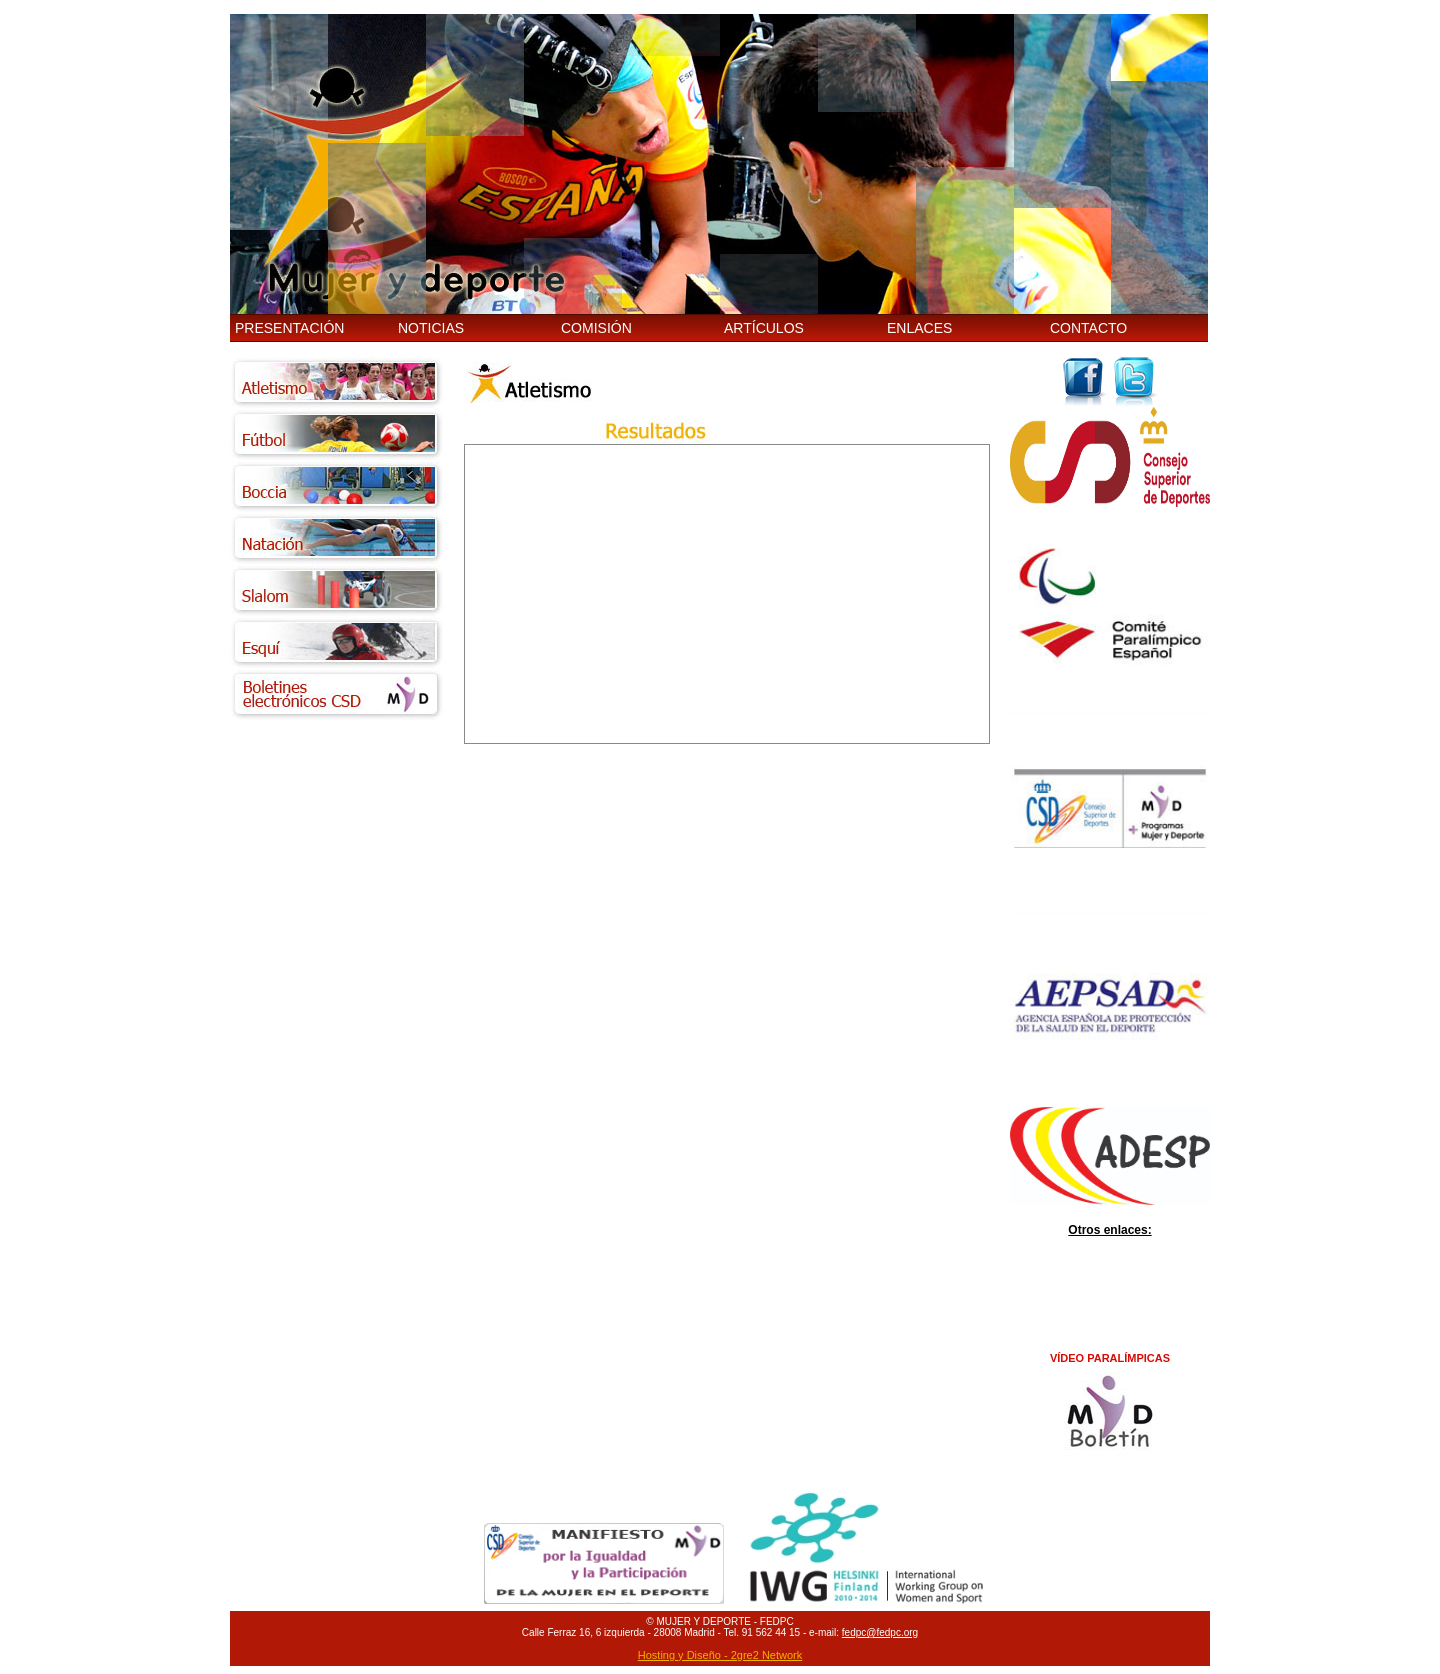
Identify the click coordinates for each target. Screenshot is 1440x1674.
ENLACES (919, 328)
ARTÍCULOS (764, 328)
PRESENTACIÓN (289, 328)
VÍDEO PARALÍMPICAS (1110, 1358)
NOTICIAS (431, 328)
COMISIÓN (596, 328)
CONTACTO (1088, 328)
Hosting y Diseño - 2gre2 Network (720, 1655)
